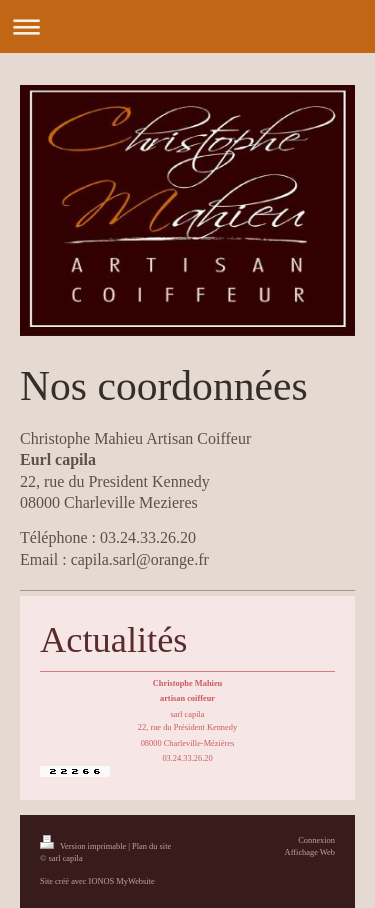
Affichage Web (310, 852)
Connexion (316, 840)
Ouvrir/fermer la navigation (187, 26)
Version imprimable (84, 846)
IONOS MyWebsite (122, 881)
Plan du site (151, 846)
